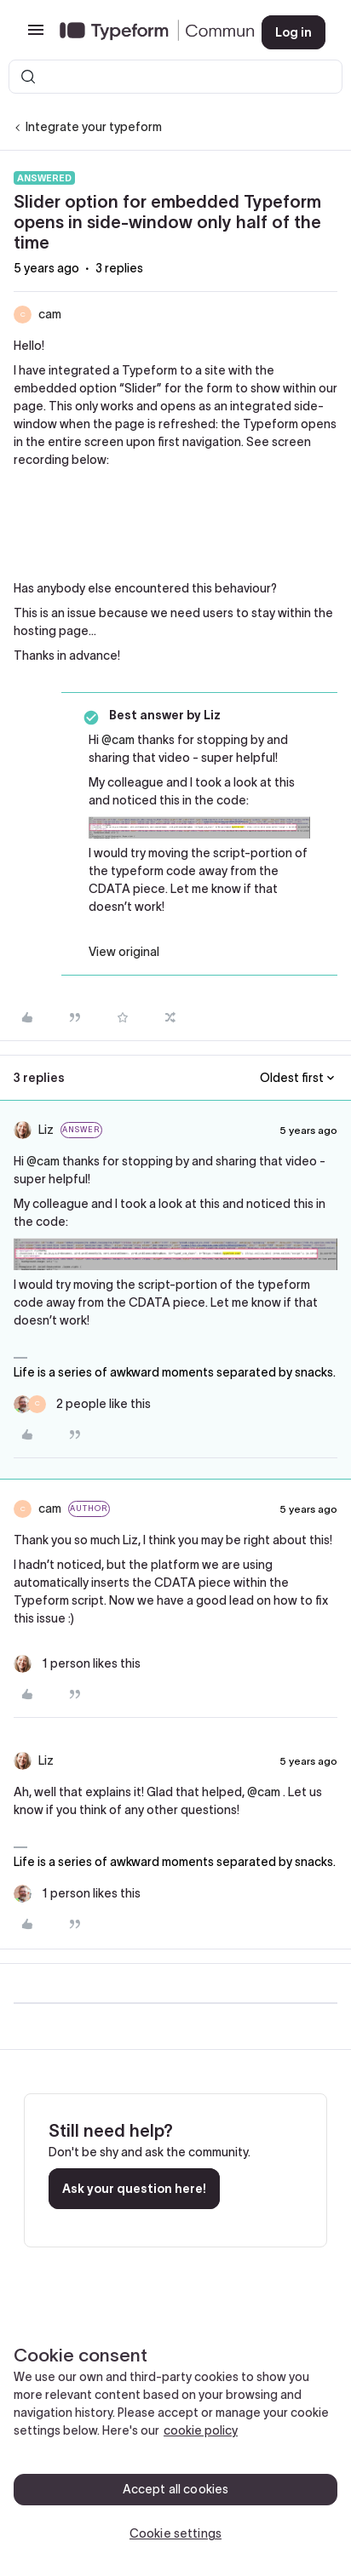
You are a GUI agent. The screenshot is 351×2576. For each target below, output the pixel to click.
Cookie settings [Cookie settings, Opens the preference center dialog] (175, 2533)
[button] (36, 36)
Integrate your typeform (94, 127)
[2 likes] (82, 1404)
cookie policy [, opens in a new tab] (201, 2430)
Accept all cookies (176, 2489)
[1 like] (77, 1664)
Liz (46, 1129)
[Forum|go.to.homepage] (147, 32)
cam (49, 314)
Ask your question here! (134, 2188)
